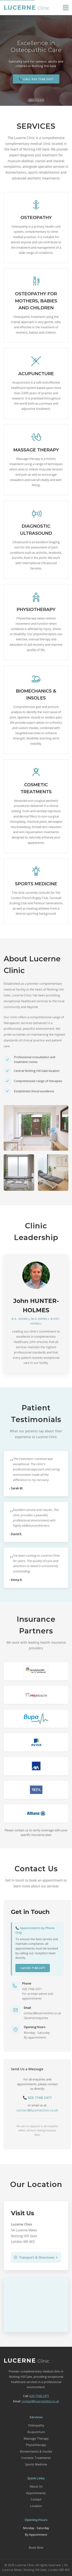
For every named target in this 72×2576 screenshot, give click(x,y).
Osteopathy (36, 2425)
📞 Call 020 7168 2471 (36, 79)
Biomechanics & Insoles (36, 2451)
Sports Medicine (36, 2464)
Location (36, 2506)
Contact (36, 2499)
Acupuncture (36, 2432)
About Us (36, 2486)
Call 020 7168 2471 (32, 1971)
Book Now (36, 2548)
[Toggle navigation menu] (65, 7)
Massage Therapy (36, 2438)
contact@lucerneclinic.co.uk (42, 2017)
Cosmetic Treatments (36, 2458)
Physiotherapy (36, 2445)
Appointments (36, 2493)
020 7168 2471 (32, 1993)
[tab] (30, 100)
